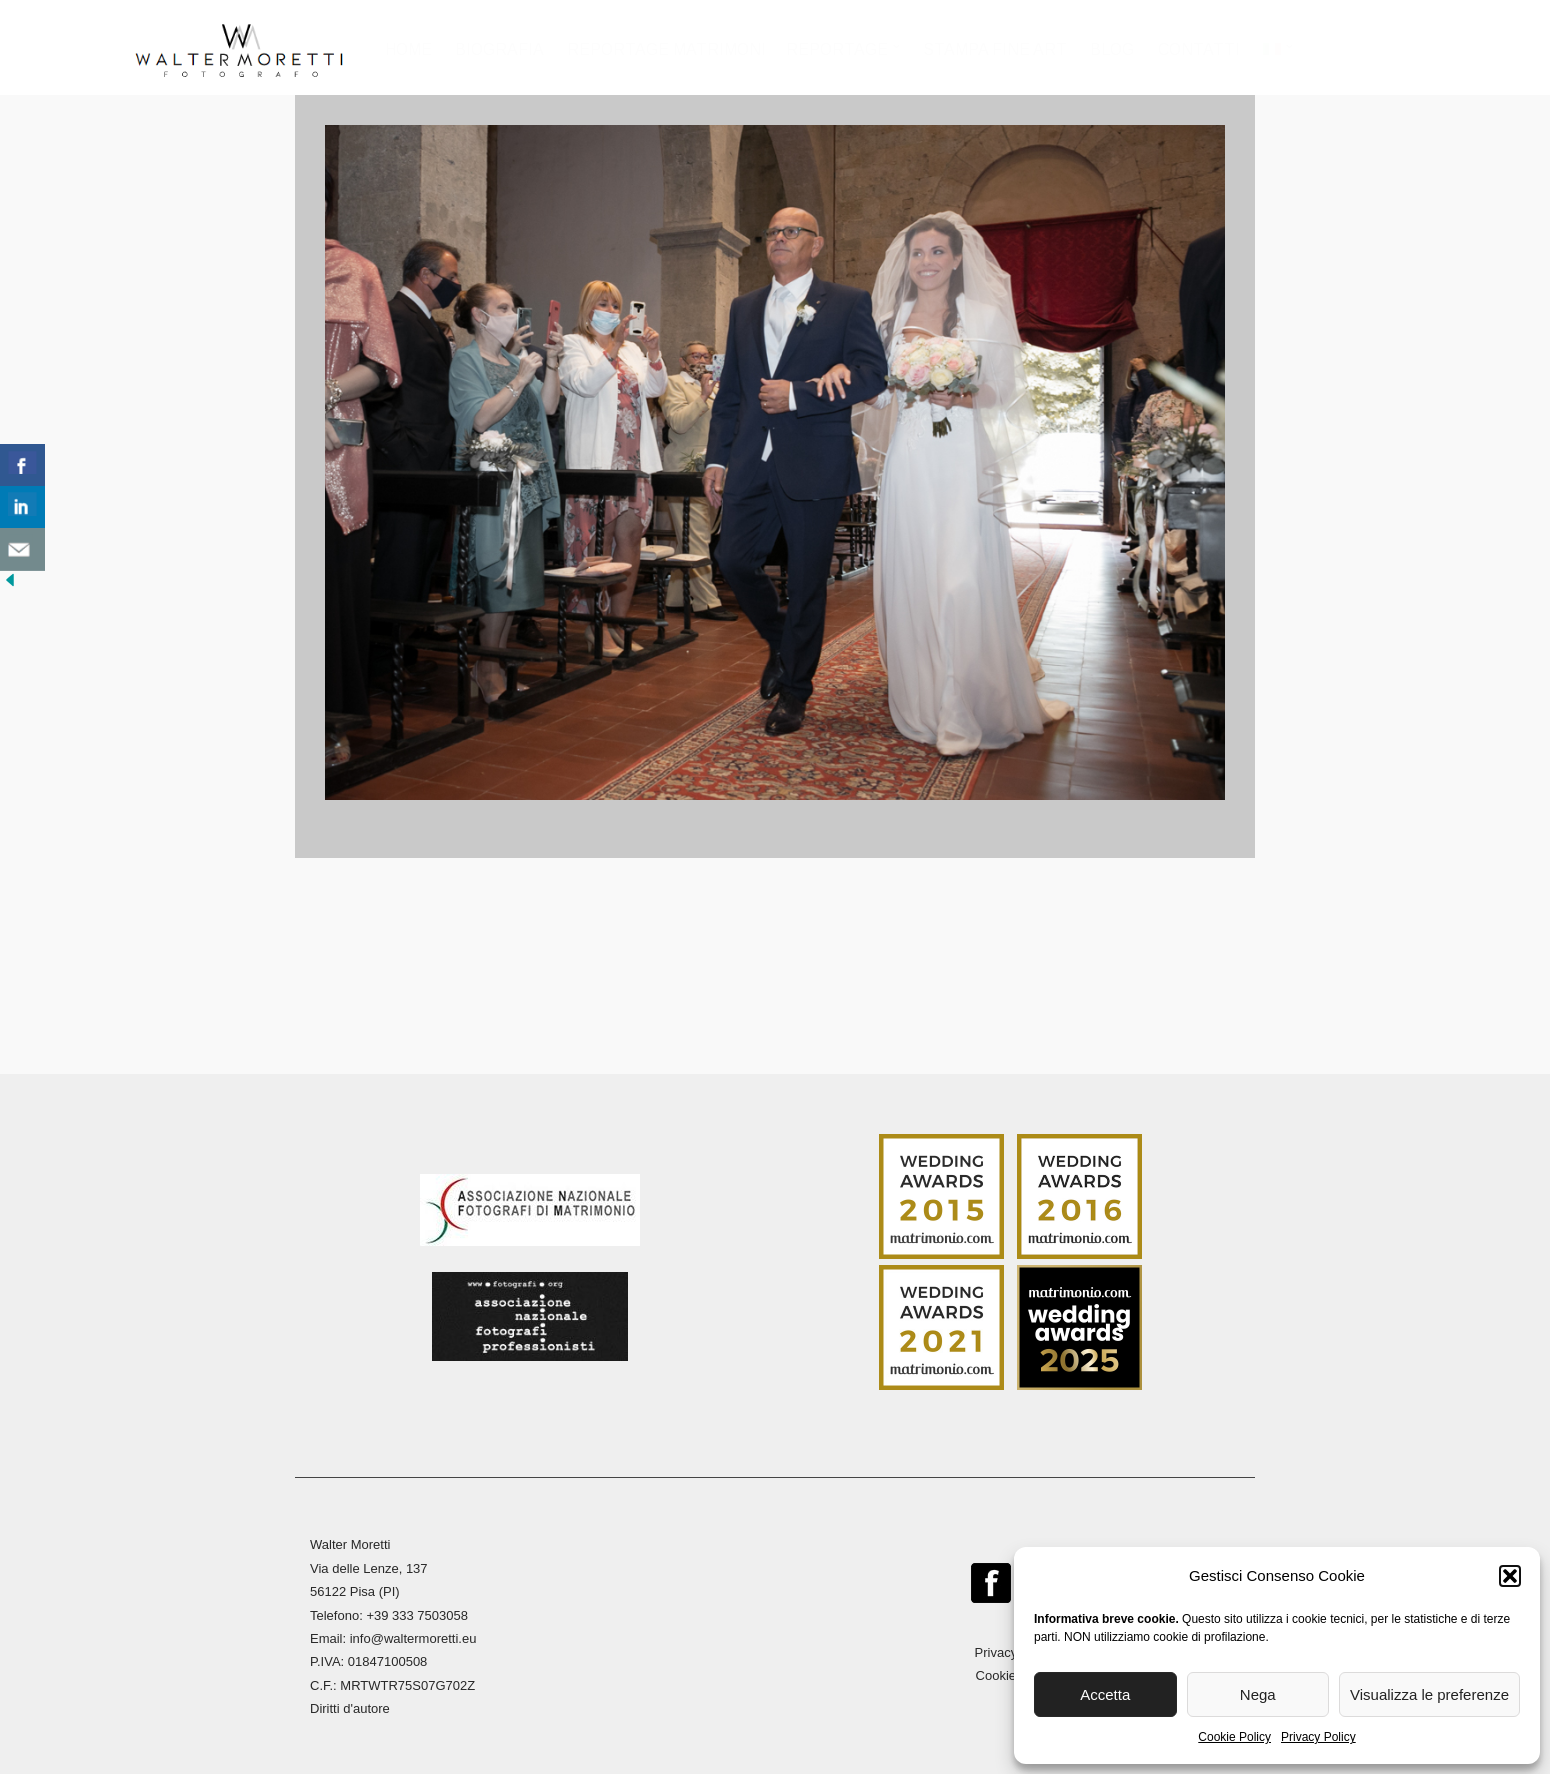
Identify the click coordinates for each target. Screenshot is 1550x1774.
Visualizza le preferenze (1429, 1694)
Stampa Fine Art (995, 49)
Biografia (499, 49)
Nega (1258, 1694)
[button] (1510, 1576)
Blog (1112, 49)
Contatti (1199, 49)
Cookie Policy (1234, 1737)
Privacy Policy (1318, 1737)
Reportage (838, 49)
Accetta (1105, 1694)
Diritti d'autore (350, 1707)
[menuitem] (1277, 55)
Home (408, 49)
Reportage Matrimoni (667, 49)
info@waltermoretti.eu (413, 1637)
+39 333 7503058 (417, 1613)
